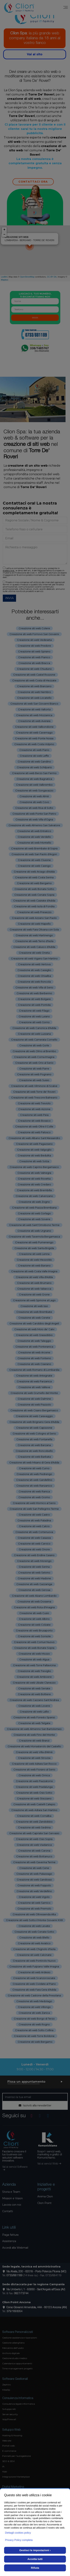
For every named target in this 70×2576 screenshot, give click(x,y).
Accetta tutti (35, 2558)
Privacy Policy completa (19, 2539)
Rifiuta (35, 2567)
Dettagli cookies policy (18, 2532)
